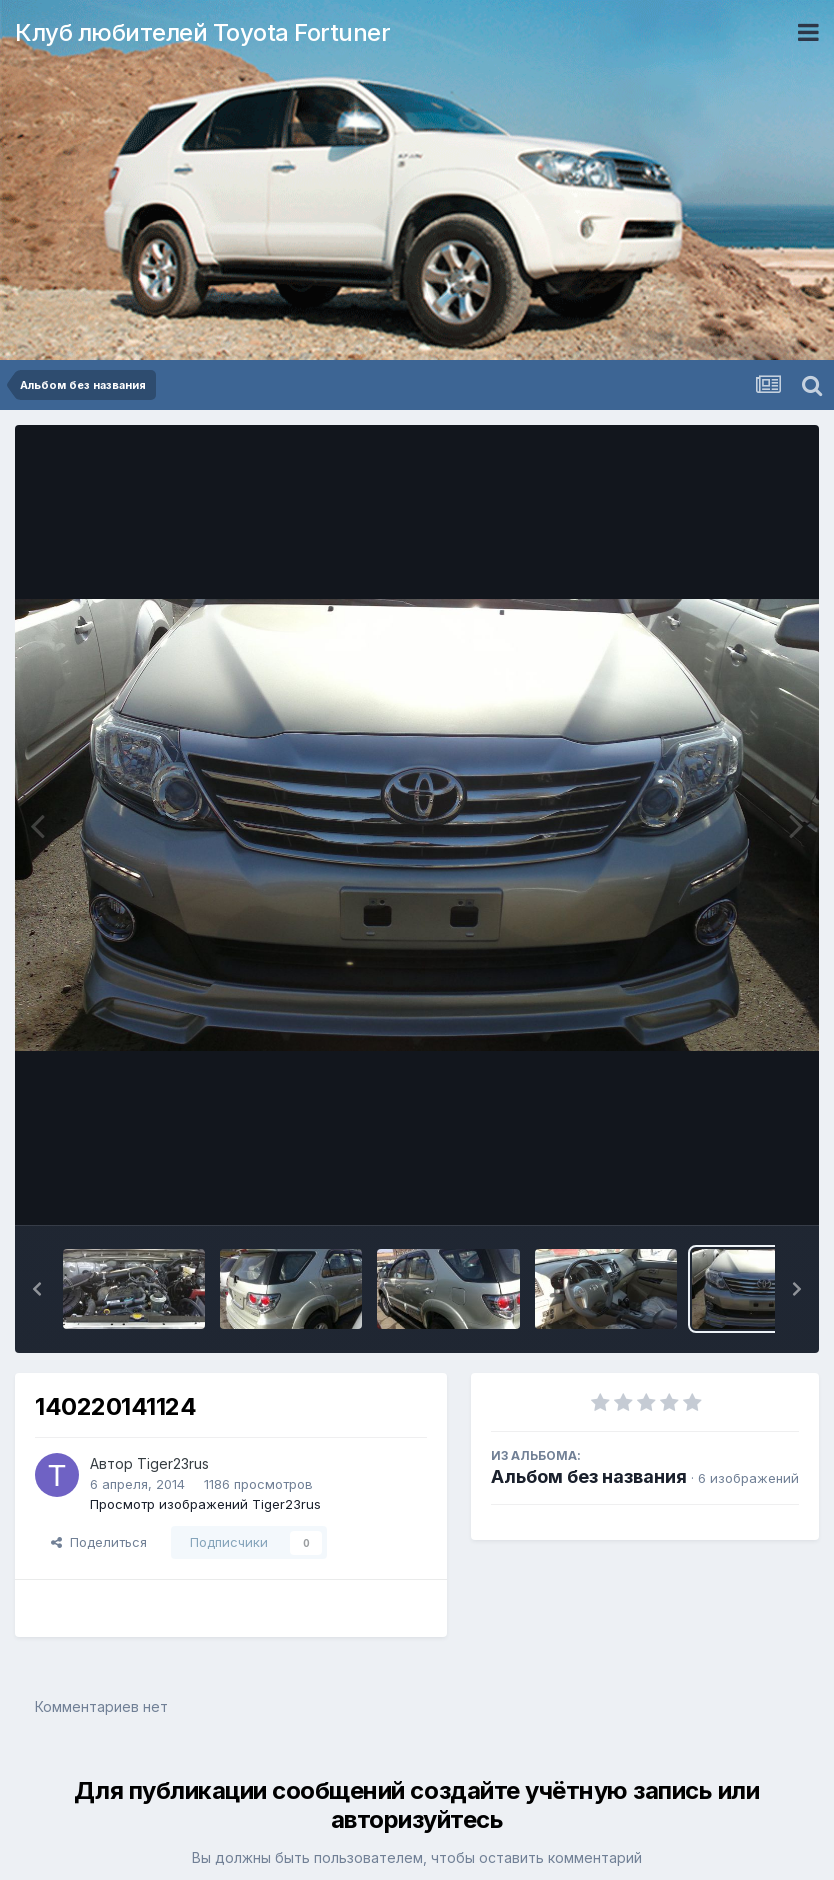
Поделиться (99, 1542)
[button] (37, 1289)
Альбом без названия (589, 1476)
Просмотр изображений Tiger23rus (205, 1504)
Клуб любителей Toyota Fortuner (202, 32)
